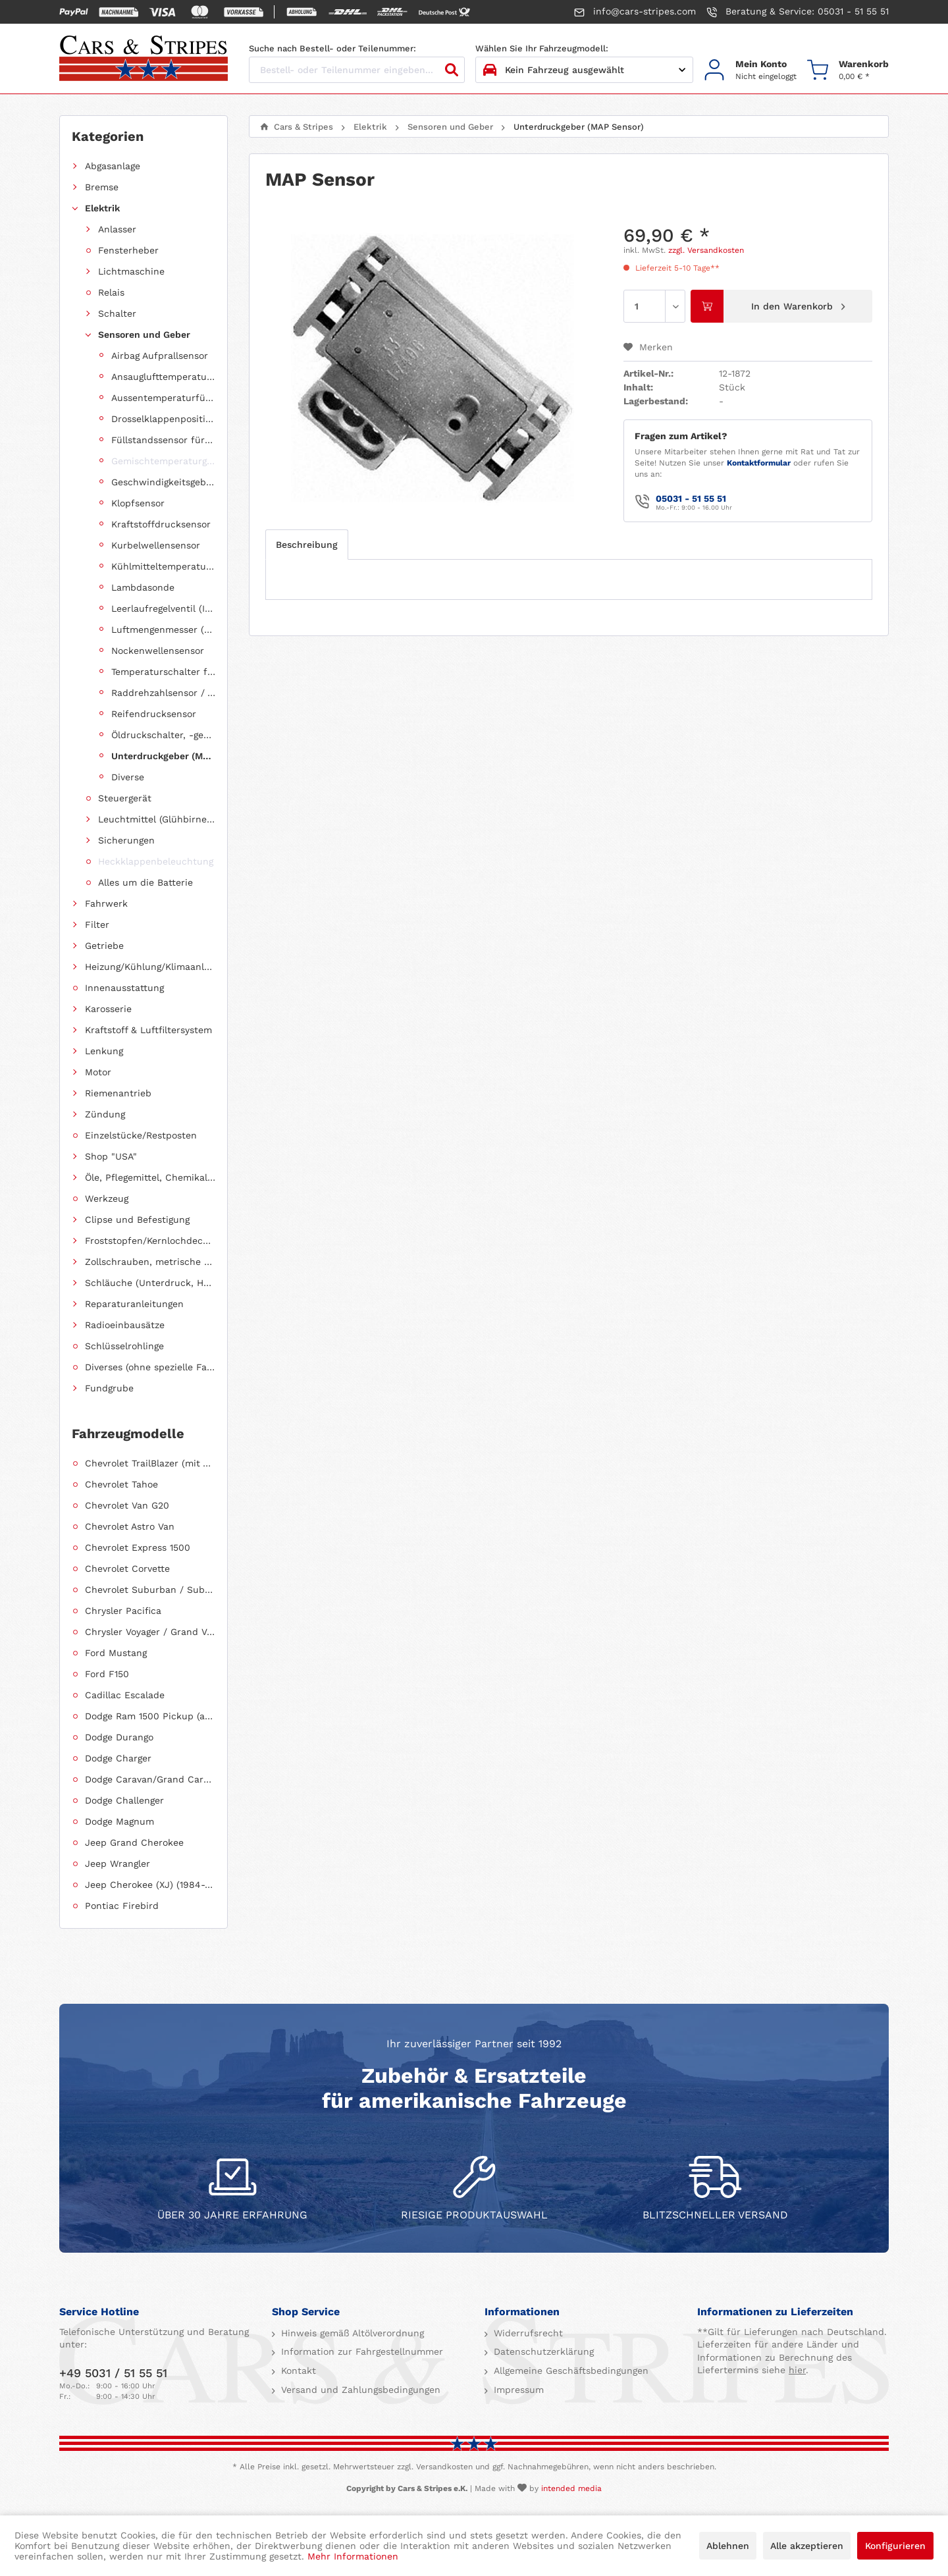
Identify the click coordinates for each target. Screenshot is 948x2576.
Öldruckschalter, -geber (163, 735)
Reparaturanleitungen (134, 1304)
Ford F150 (107, 1674)
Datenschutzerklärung (542, 2351)
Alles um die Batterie (145, 882)
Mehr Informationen (352, 2556)
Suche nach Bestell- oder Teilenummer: (332, 48)
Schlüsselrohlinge (124, 1346)
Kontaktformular (759, 463)
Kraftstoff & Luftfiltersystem (148, 1030)
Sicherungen (126, 840)
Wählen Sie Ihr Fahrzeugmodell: (541, 48)
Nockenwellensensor (157, 650)
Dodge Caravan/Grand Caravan (150, 1779)
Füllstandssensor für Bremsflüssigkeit (163, 440)
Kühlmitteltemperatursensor (163, 566)
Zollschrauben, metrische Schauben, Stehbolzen (150, 1261)
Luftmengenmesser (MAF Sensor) (163, 629)
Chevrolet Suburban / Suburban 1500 (150, 1589)
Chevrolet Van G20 (127, 1505)
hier (797, 2370)
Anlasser (117, 229)
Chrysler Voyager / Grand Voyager (150, 1631)
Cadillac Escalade (125, 1695)
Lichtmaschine (131, 271)
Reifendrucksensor (153, 714)
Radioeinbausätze (125, 1325)
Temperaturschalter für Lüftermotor (163, 671)
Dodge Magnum (119, 1821)
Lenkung (104, 1051)
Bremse (101, 187)
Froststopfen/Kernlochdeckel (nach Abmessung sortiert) (150, 1240)
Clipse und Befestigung (137, 1219)
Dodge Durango (119, 1737)
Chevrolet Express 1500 (137, 1547)
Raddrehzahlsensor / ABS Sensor (163, 692)
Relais (111, 292)
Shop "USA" (111, 1156)
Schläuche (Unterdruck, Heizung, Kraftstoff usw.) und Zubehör (150, 1282)
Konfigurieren (895, 2545)
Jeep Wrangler (117, 1863)
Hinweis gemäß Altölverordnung (351, 2333)
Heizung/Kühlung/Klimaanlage (150, 966)
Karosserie (108, 1009)
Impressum (517, 2389)
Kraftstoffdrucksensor (161, 524)
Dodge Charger (118, 1758)
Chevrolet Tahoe (121, 1484)
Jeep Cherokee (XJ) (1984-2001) (150, 1884)
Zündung (105, 1114)
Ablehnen (727, 2545)
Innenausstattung (124, 987)
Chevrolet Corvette (127, 1568)
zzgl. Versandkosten (706, 250)
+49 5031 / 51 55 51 (113, 2373)
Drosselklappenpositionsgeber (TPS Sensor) (163, 419)
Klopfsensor (138, 503)
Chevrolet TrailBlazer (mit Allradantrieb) (150, 1463)
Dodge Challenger (124, 1800)
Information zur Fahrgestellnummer (360, 2351)
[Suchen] (451, 70)
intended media (571, 2488)
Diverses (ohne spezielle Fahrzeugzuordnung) (150, 1367)
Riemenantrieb (118, 1093)
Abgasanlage (112, 166)
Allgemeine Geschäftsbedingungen (569, 2370)
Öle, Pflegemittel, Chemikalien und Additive (150, 1177)
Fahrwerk (106, 903)
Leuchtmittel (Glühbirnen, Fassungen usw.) (156, 819)
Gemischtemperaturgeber (163, 461)
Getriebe (104, 945)
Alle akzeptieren (806, 2545)
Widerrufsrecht (526, 2333)
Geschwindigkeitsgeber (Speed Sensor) (163, 482)
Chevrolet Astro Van (129, 1526)
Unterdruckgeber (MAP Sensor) (163, 756)
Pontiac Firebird (122, 1905)
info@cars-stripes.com (635, 12)
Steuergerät (124, 798)
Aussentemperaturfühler (163, 397)
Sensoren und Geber (144, 334)
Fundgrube (109, 1388)
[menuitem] (750, 70)
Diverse (127, 777)
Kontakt (297, 2370)
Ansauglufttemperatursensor (163, 376)
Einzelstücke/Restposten (141, 1135)
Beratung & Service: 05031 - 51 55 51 (797, 12)
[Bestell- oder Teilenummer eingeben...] (357, 70)
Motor (98, 1072)
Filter (97, 924)
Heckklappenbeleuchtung (155, 861)
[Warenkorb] (848, 70)
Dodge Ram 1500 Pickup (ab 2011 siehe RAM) (150, 1716)
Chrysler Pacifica (123, 1610)
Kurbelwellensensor (155, 545)
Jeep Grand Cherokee (134, 1842)
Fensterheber (128, 250)
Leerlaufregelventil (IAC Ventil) (163, 608)
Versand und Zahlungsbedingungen (359, 2389)
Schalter (117, 313)
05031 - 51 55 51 (691, 498)
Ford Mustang (116, 1653)
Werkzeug (106, 1198)
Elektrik (102, 208)
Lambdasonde (142, 587)
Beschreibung (307, 544)
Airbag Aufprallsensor (159, 355)
